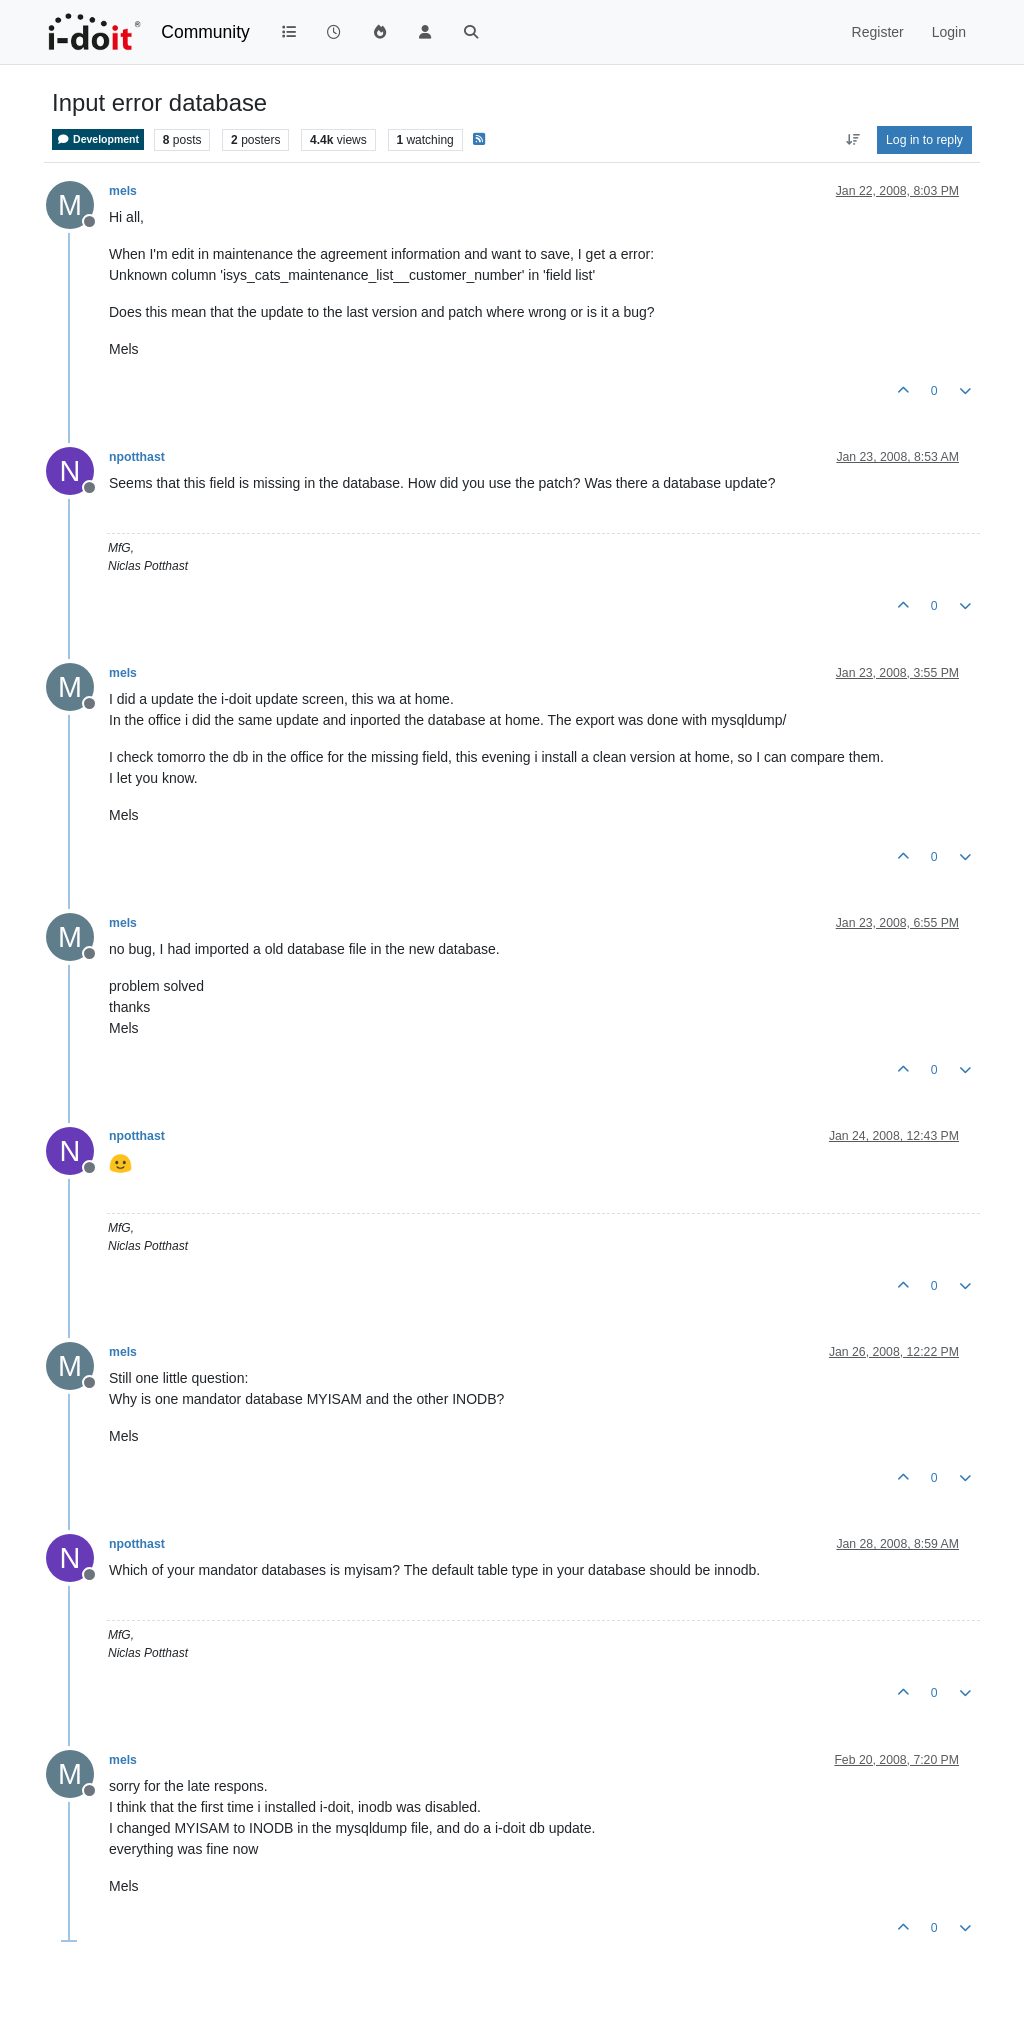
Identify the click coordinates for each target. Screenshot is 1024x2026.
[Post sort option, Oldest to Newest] (852, 140)
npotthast (137, 457)
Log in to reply (924, 140)
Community (205, 32)
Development (98, 139)
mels (123, 191)
